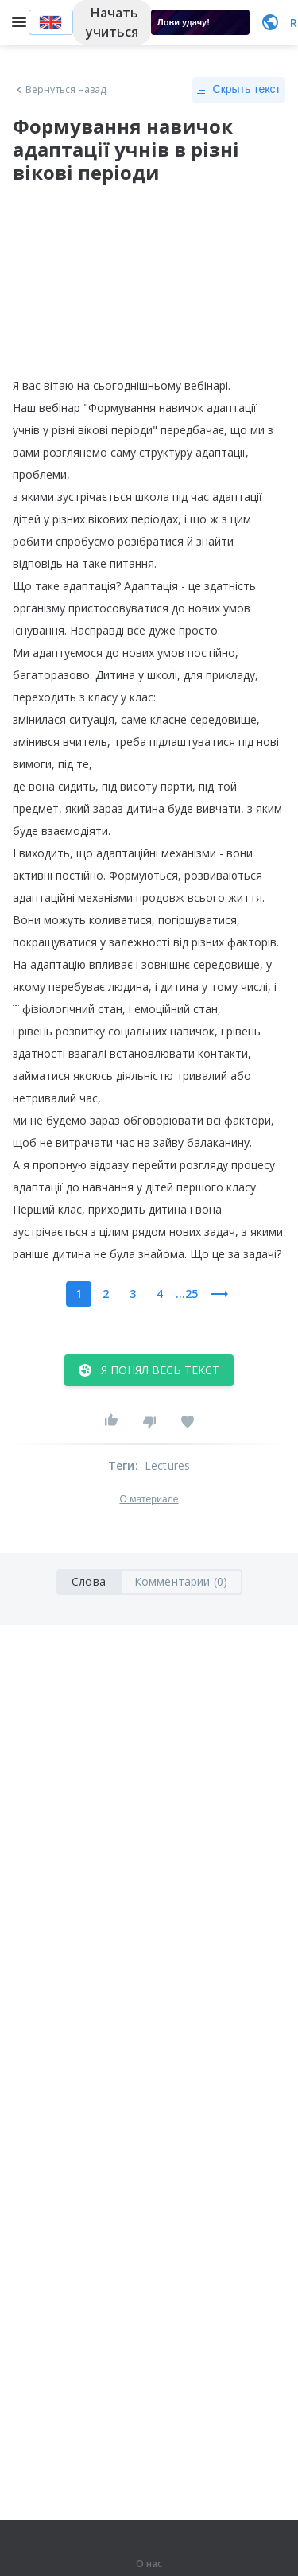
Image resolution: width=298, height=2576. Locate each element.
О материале (148, 1499)
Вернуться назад (59, 90)
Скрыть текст (239, 90)
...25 (187, 1293)
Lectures (168, 1465)
